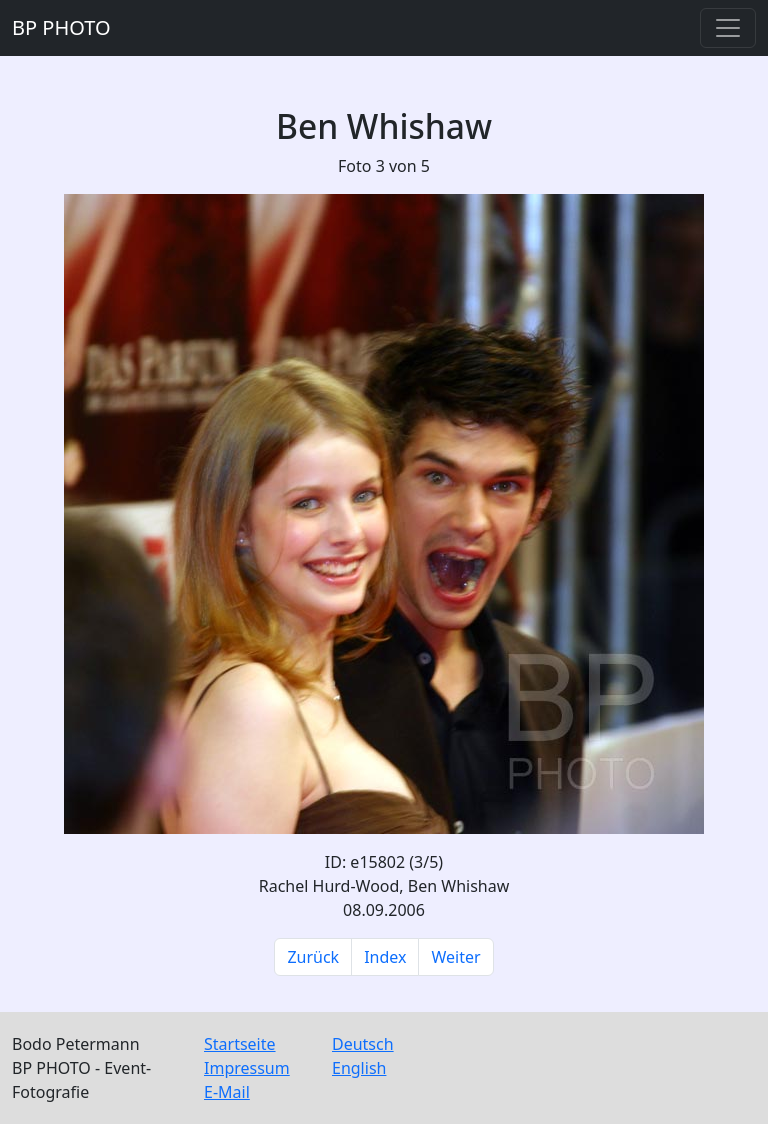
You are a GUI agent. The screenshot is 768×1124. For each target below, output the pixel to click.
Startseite (240, 1044)
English (359, 1068)
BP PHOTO (61, 27)
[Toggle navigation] (728, 28)
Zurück (313, 957)
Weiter (455, 957)
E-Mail (227, 1092)
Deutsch (363, 1044)
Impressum (247, 1068)
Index (385, 957)
